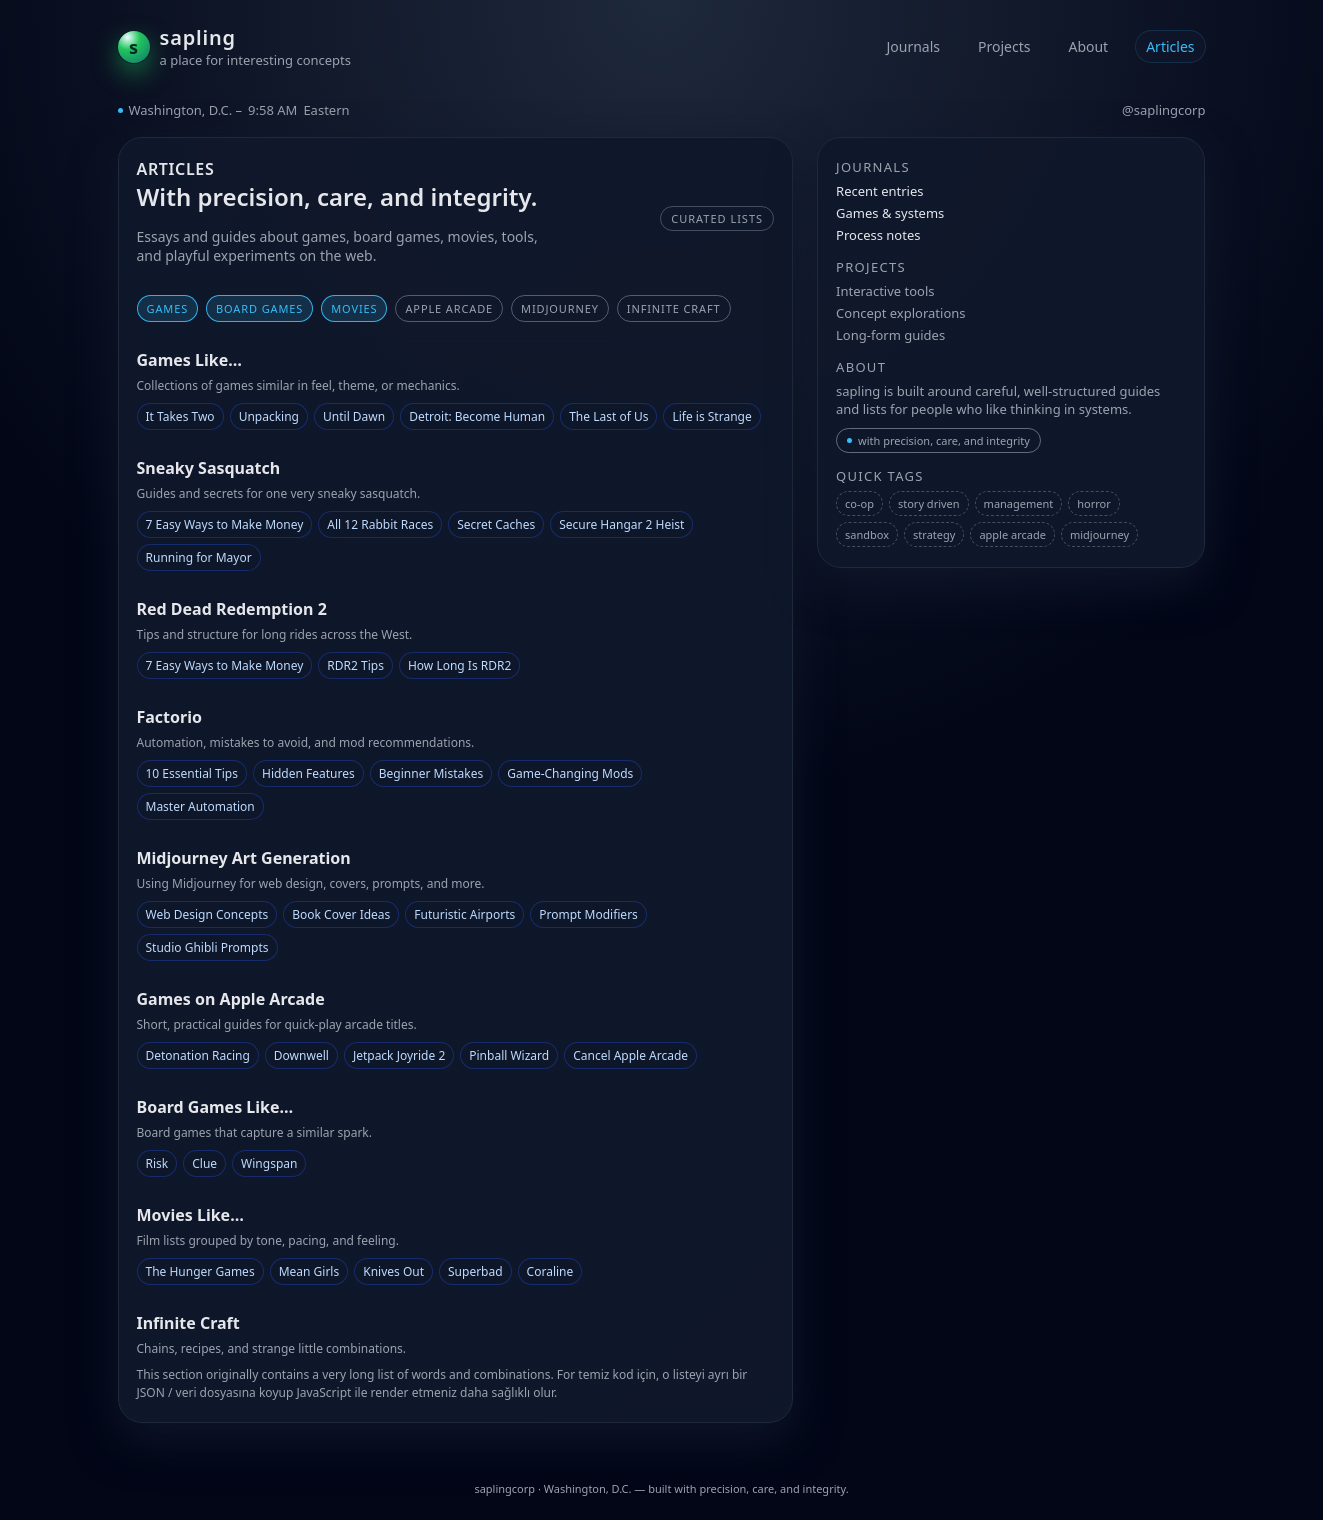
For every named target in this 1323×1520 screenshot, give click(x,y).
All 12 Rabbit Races (380, 524)
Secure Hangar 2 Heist (621, 524)
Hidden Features (308, 773)
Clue (204, 1163)
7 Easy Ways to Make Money (225, 524)
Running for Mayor (199, 557)
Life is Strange (711, 416)
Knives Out (393, 1271)
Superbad (475, 1271)
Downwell (301, 1055)
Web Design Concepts (207, 914)
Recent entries (879, 191)
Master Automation (200, 806)
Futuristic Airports (464, 914)
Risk (157, 1163)
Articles (1170, 46)
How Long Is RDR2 (459, 665)
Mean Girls (309, 1271)
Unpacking (269, 416)
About (1088, 46)
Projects (1004, 46)
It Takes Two (180, 416)
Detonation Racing (198, 1055)
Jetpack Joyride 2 (399, 1055)
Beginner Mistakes (431, 773)
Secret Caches (496, 524)
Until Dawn (354, 416)
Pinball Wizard (509, 1055)
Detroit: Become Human (477, 416)
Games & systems (890, 213)
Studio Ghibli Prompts (207, 947)
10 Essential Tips (192, 773)
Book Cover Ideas (341, 914)
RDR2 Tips (355, 665)
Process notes (878, 235)
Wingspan (269, 1163)
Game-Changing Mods (570, 773)
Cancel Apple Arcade (630, 1055)
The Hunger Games (200, 1271)
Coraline (550, 1271)
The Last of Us (608, 416)
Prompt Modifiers (588, 914)
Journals (913, 46)
